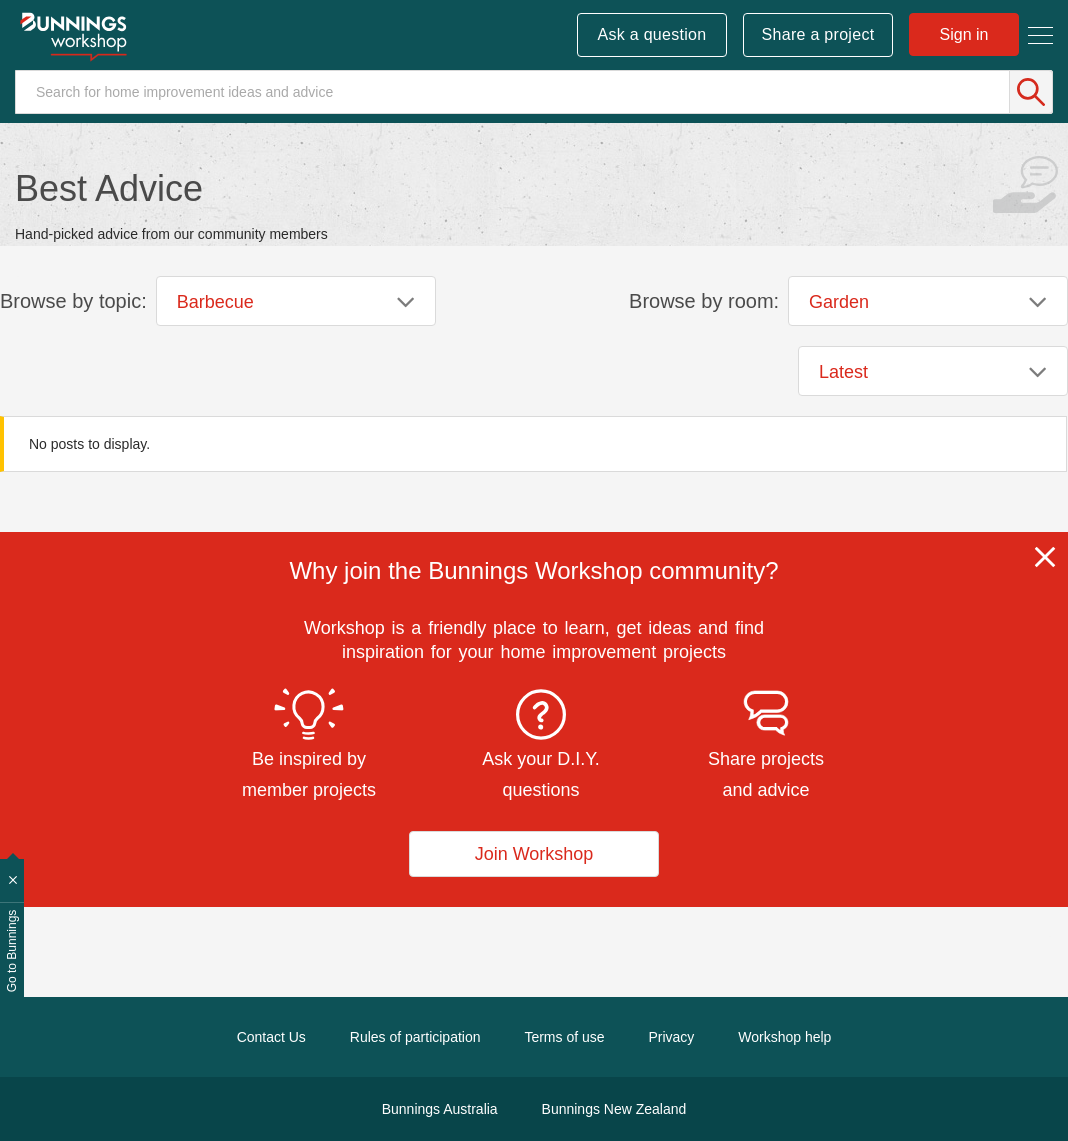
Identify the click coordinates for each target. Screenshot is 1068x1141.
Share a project (818, 34)
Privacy (671, 1037)
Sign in (964, 34)
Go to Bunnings (12, 951)
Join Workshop (534, 854)
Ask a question (651, 34)
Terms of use (564, 1037)
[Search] (534, 92)
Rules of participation (415, 1037)
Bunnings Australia (440, 1109)
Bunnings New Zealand (614, 1109)
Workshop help (784, 1037)
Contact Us (271, 1037)
